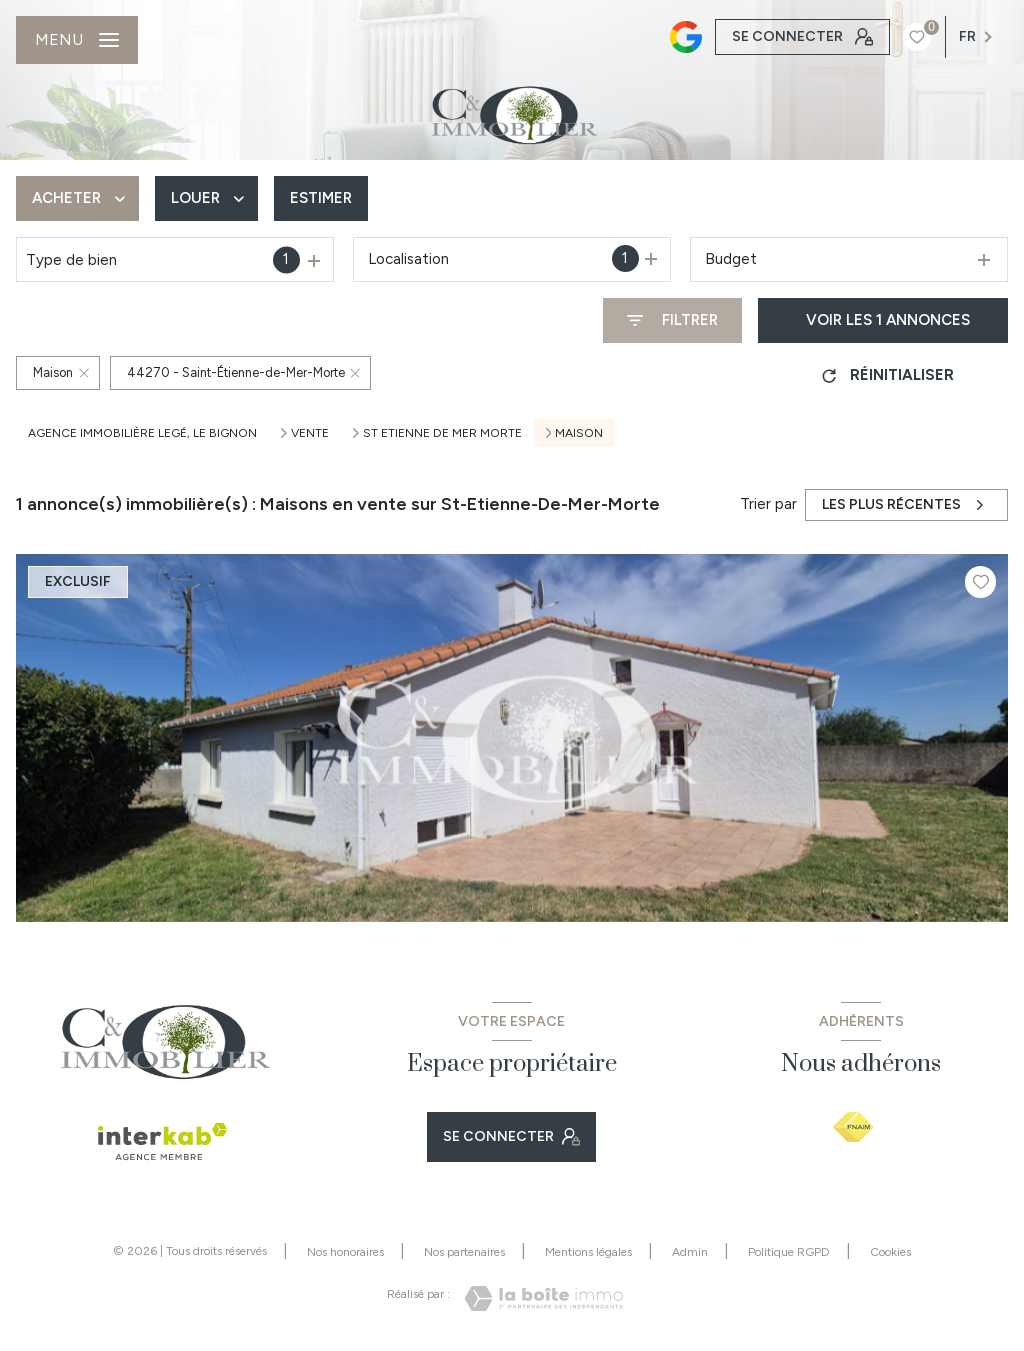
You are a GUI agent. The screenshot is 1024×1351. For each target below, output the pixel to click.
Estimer (321, 198)
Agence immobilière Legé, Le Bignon (142, 433)
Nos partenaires (464, 1252)
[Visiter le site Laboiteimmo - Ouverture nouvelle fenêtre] (543, 1298)
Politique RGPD (789, 1252)
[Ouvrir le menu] (77, 40)
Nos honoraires (345, 1252)
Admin (690, 1252)
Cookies (890, 1252)
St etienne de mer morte (442, 433)
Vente (310, 433)
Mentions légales (588, 1252)
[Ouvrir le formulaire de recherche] (672, 320)
